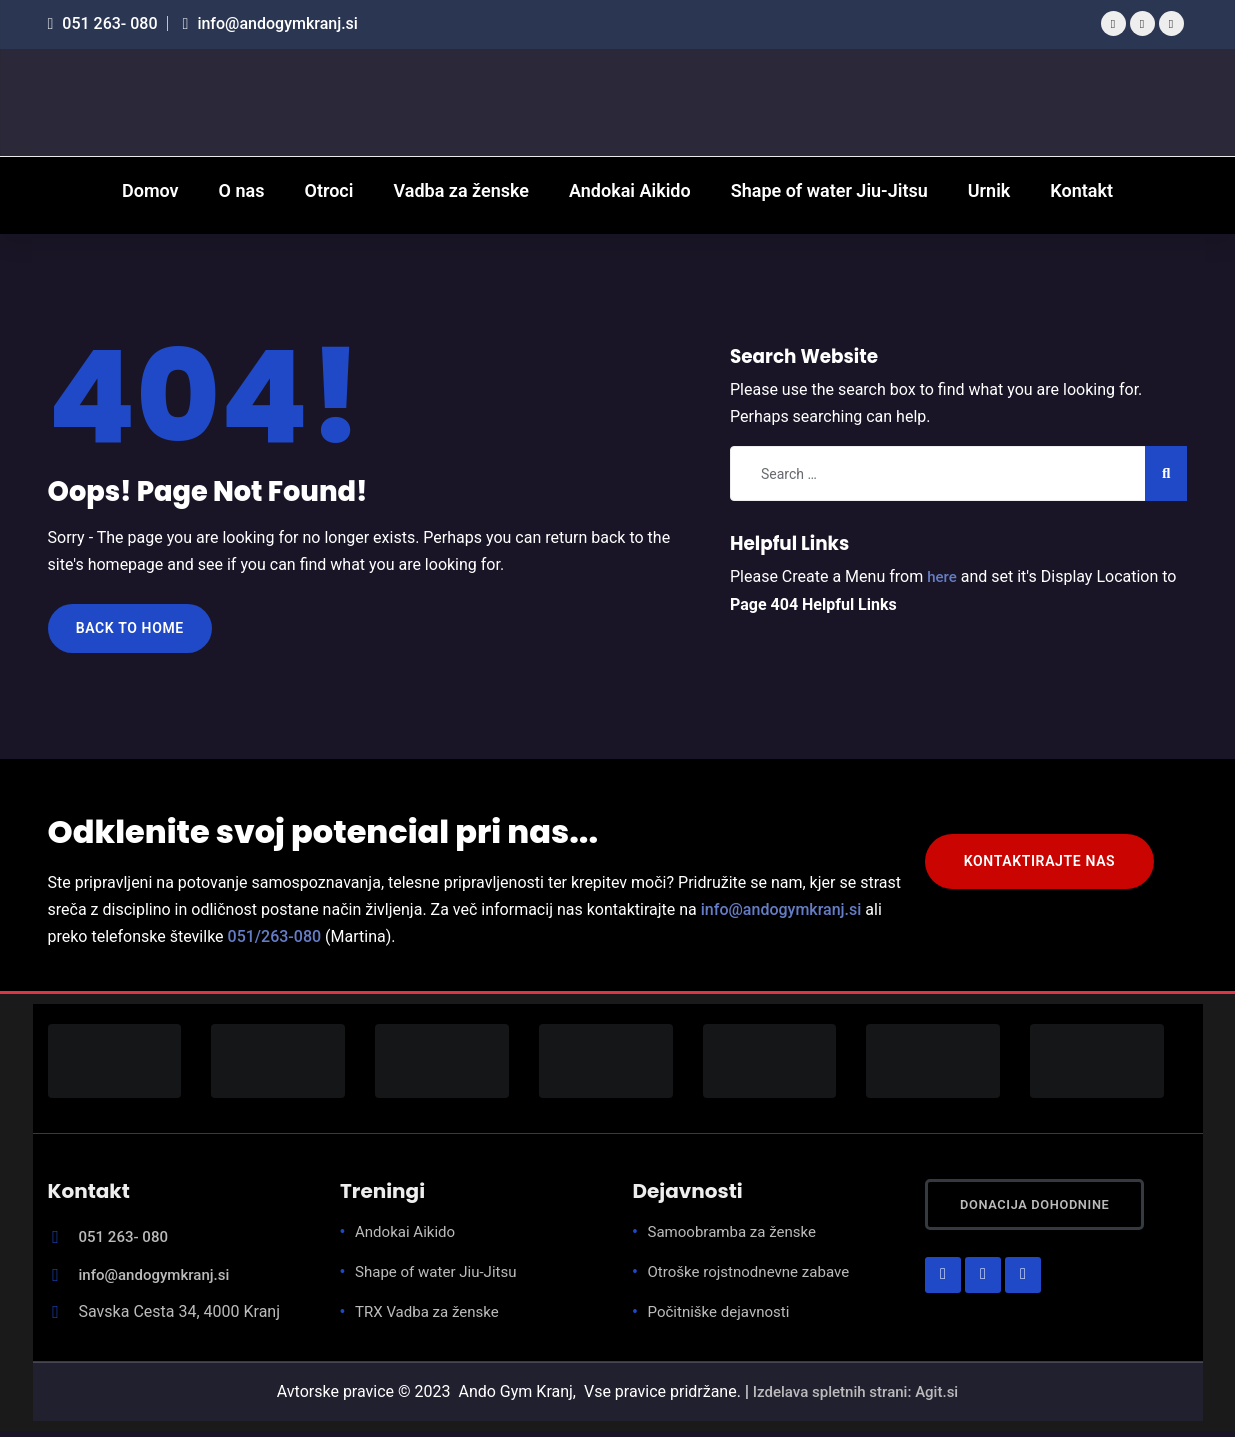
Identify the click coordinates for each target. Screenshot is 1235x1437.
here (943, 576)
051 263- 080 (103, 23)
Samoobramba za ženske (737, 1238)
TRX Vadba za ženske (431, 1318)
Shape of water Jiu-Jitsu (441, 1278)
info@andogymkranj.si (270, 23)
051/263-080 (275, 943)
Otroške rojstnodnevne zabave (755, 1278)
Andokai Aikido (408, 1238)
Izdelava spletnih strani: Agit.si (855, 1397)
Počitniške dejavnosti (723, 1318)
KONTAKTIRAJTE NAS (1050, 872)
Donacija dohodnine (1061, 1216)
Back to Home (138, 632)
